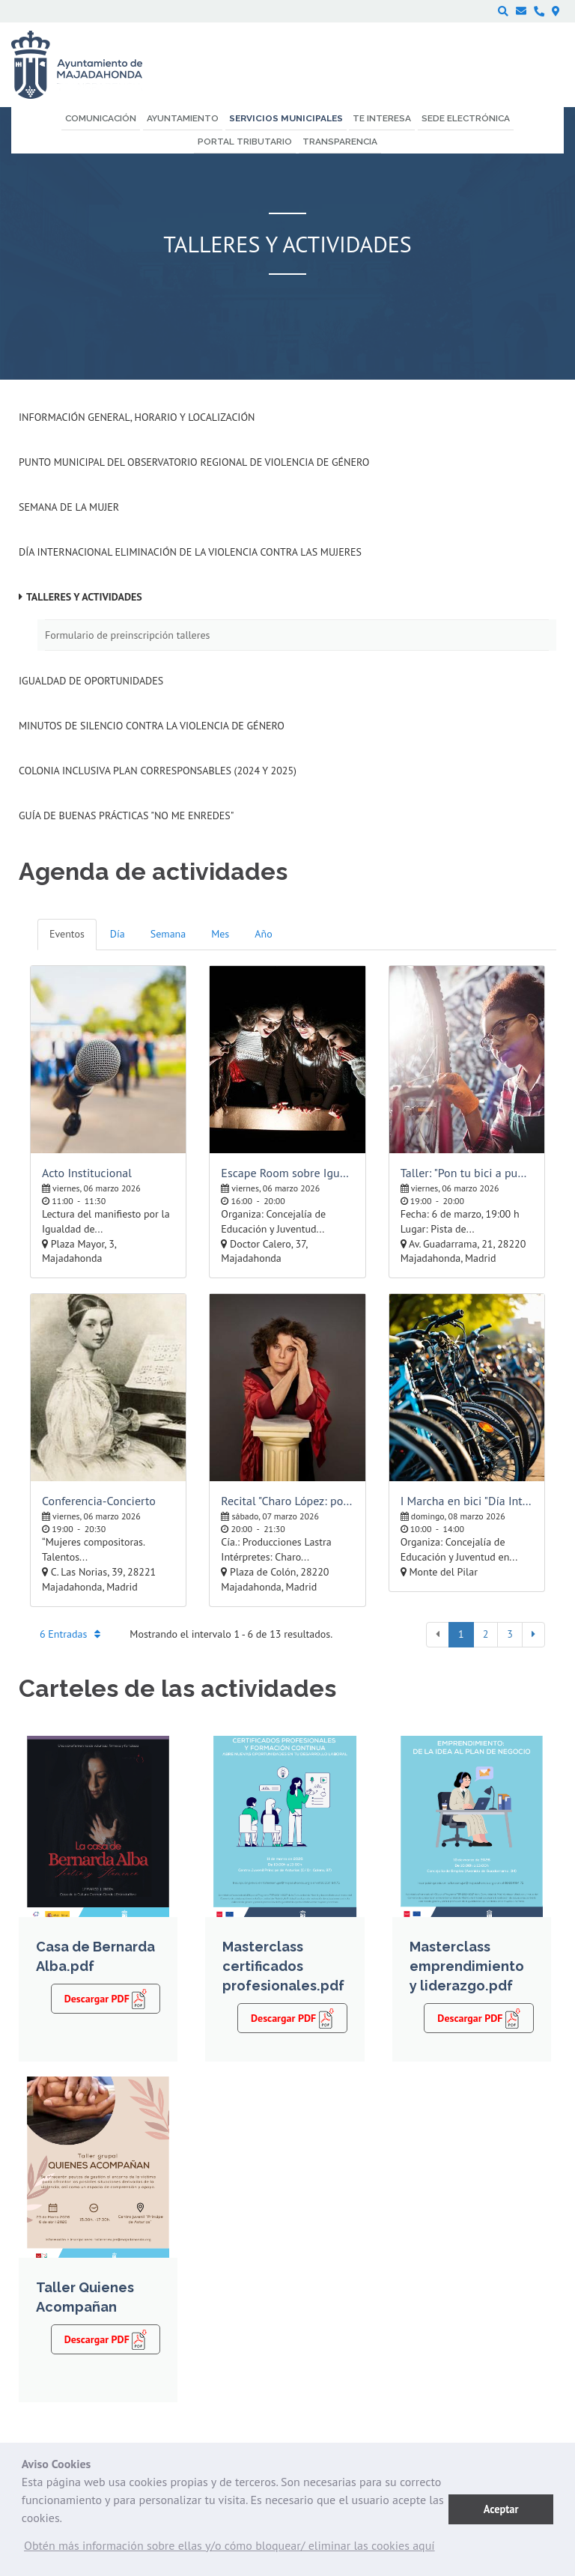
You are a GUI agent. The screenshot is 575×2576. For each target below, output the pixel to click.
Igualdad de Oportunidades (91, 680)
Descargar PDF (105, 1998)
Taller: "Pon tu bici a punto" (467, 1172)
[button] (229, 2549)
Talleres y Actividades (84, 597)
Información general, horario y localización (137, 417)
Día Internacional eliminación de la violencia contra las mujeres (190, 552)
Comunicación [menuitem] (100, 118)
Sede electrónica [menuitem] (466, 118)
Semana (168, 934)
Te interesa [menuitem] (382, 118)
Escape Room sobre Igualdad (287, 1172)
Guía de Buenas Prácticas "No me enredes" (126, 815)
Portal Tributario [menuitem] (245, 141)
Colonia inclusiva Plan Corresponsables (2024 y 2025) (157, 770)
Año (263, 934)
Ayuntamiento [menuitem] (183, 118)
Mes (220, 934)
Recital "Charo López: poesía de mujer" (287, 1500)
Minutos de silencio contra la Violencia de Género (152, 725)
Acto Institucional (87, 1172)
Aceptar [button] (501, 2509)
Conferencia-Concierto (99, 1500)
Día (117, 934)
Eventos (67, 934)
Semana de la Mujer (69, 507)
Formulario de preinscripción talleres (127, 635)
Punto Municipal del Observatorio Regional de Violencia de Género (194, 462)
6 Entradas (70, 1634)
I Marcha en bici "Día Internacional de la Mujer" (467, 1500)
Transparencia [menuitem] (339, 141)
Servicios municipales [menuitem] (286, 118)
